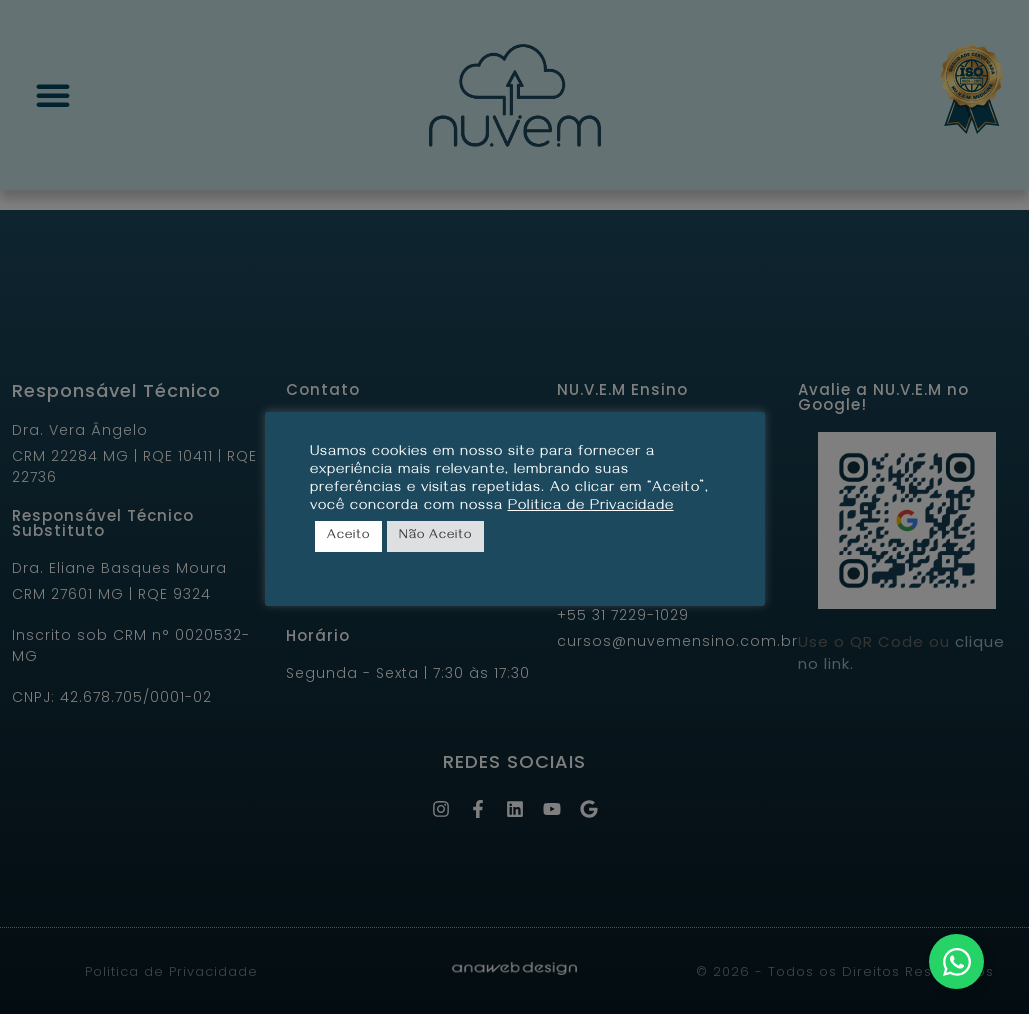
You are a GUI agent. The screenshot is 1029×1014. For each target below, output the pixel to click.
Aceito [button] (348, 536)
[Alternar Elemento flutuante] (956, 961)
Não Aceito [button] (435, 536)
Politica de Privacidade (591, 507)
